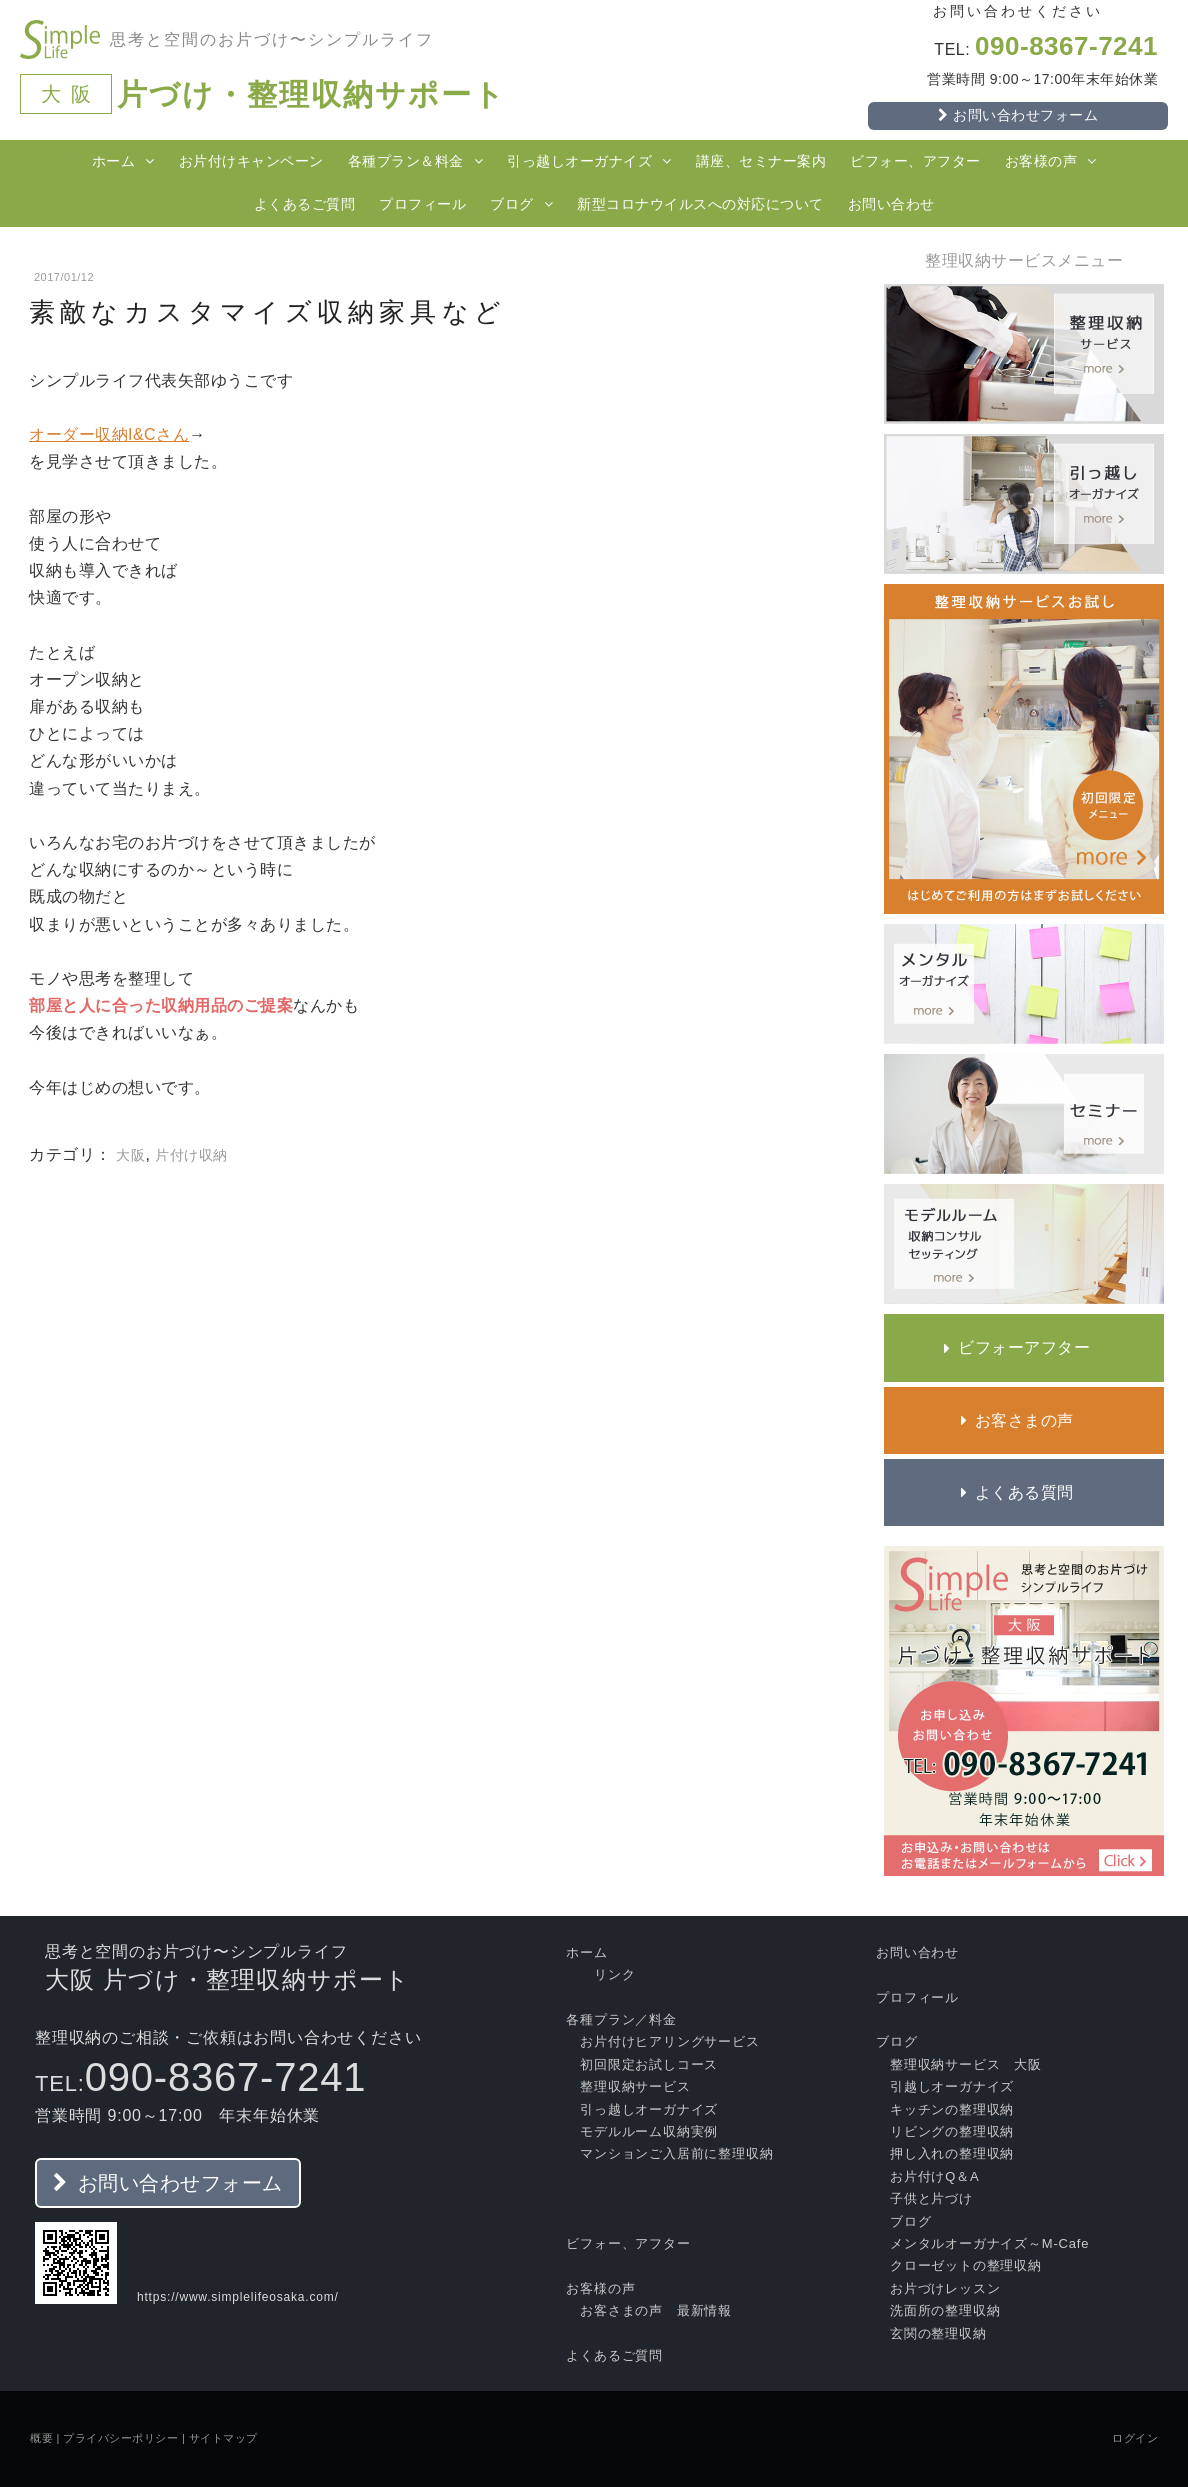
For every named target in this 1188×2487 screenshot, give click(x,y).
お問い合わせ (891, 204)
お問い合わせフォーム (177, 2183)
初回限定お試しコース (649, 2064)
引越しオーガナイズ (952, 2086)
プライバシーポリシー (120, 2438)
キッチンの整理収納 (952, 2109)
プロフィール (422, 204)
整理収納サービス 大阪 (966, 2064)
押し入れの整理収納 (952, 2153)
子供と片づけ (931, 2198)
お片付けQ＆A (934, 2176)
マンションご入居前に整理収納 (676, 2153)
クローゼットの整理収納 (966, 2265)
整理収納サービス (635, 2086)
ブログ (512, 204)
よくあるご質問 (305, 204)
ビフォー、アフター (915, 161)
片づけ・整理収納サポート (311, 94)
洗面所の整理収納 (945, 2310)
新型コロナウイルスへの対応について (700, 204)
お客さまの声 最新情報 (656, 2310)
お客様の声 (1041, 161)
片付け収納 (191, 1155)
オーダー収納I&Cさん (109, 434)
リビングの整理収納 (952, 2131)
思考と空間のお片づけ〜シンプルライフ (272, 39)
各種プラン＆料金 (406, 161)
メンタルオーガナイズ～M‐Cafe (989, 2243)
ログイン (1135, 2438)
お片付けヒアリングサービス (669, 2041)
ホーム (114, 161)
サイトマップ (223, 2438)
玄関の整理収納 (938, 2333)
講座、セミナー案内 (761, 161)
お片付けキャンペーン (251, 161)
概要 (41, 2438)
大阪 (130, 1155)
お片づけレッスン (945, 2288)
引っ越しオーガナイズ (579, 161)
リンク (614, 1974)
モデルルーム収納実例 (649, 2131)
